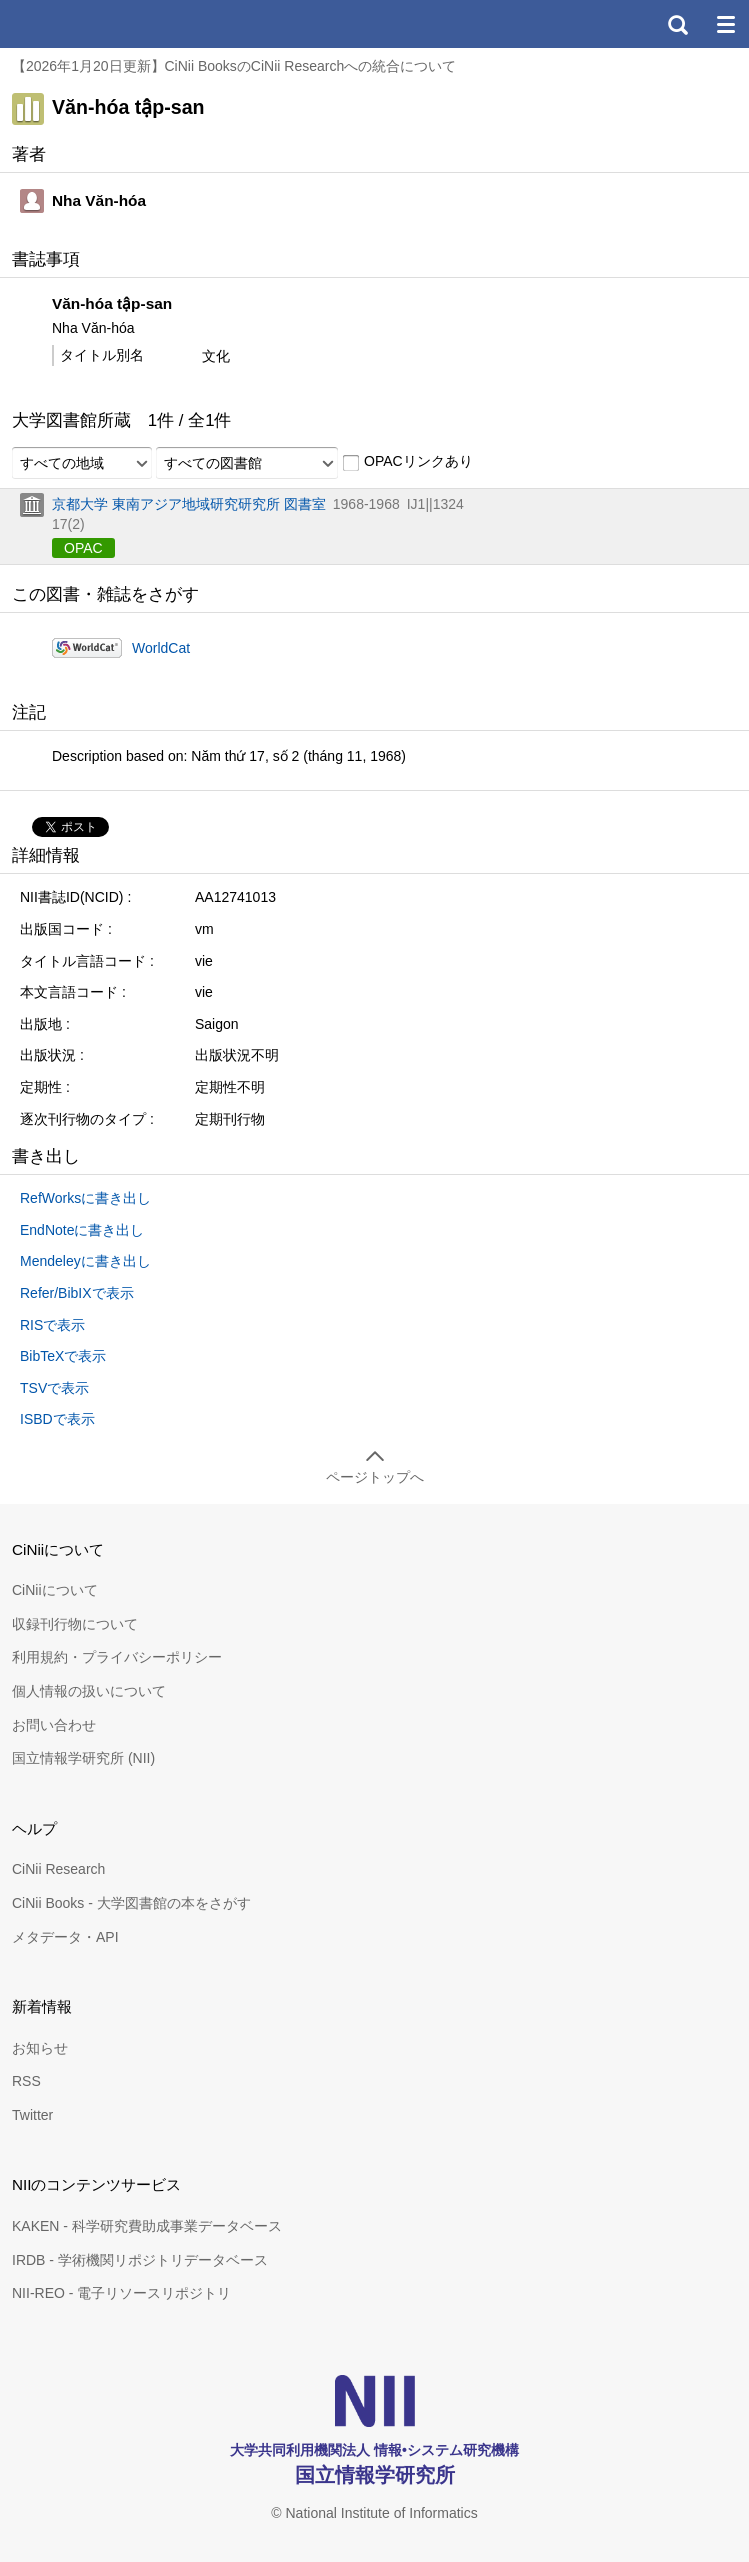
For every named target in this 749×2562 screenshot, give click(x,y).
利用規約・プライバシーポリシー (117, 1657)
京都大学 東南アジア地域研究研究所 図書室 (189, 504)
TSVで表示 (54, 1388)
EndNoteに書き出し (82, 1230)
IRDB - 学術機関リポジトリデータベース (140, 2260)
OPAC (83, 548)
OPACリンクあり (407, 462)
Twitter (32, 2115)
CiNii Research (58, 1869)
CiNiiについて (55, 1590)
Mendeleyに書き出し (85, 1261)
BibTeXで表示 (63, 1356)
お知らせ (40, 2048)
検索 (677, 24)
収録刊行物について (75, 1624)
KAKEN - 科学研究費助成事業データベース (147, 2226)
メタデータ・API (65, 1937)
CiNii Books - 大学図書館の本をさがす (131, 1903)
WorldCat (161, 648)
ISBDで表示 (57, 1419)
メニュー (725, 24)
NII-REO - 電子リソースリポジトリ (121, 2293)
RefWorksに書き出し (85, 1198)
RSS (26, 2081)
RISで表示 (52, 1325)
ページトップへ (375, 1477)
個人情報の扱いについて (89, 1691)
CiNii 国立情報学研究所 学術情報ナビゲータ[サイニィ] (88, 24)
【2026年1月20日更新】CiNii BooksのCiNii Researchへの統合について (234, 66)
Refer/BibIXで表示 (77, 1293)
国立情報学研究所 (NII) (83, 1758)
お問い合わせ (54, 1725)
